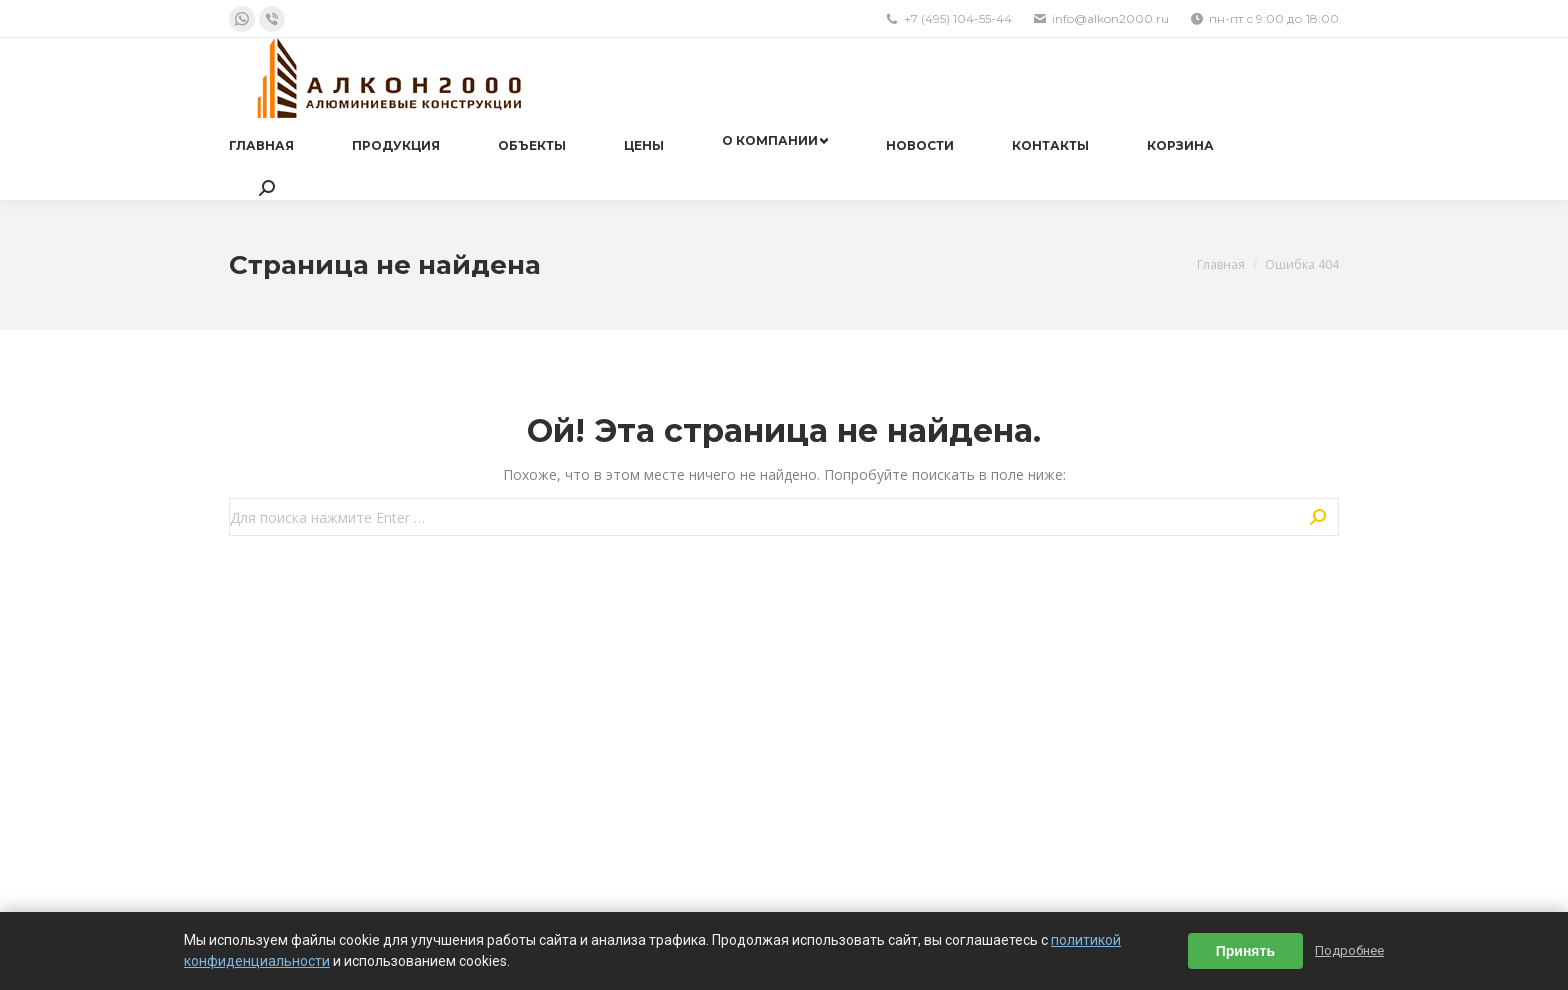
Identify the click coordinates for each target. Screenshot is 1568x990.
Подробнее (1349, 950)
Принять (1245, 951)
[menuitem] (261, 146)
